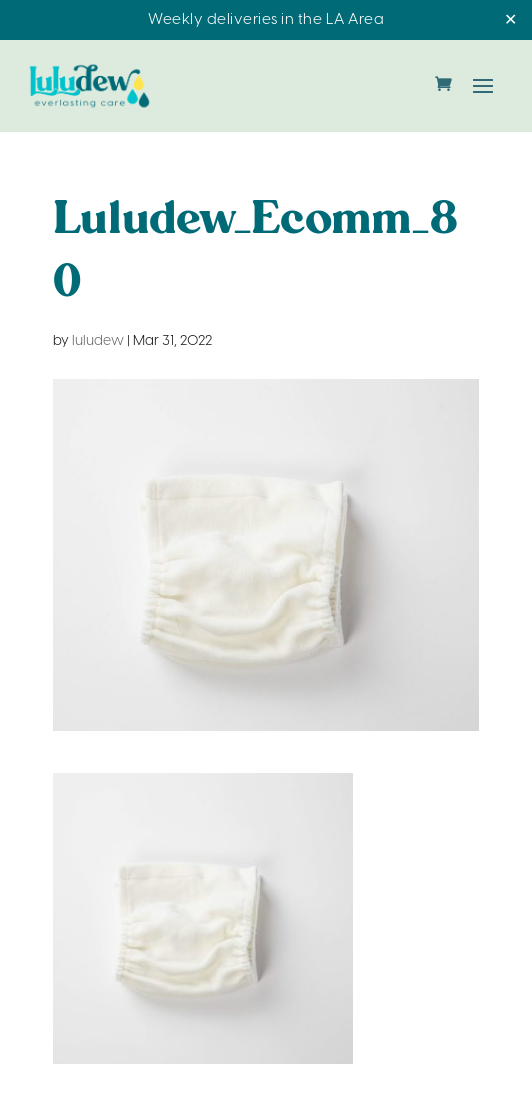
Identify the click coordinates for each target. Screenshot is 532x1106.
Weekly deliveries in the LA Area (266, 20)
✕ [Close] (510, 20)
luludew (98, 341)
